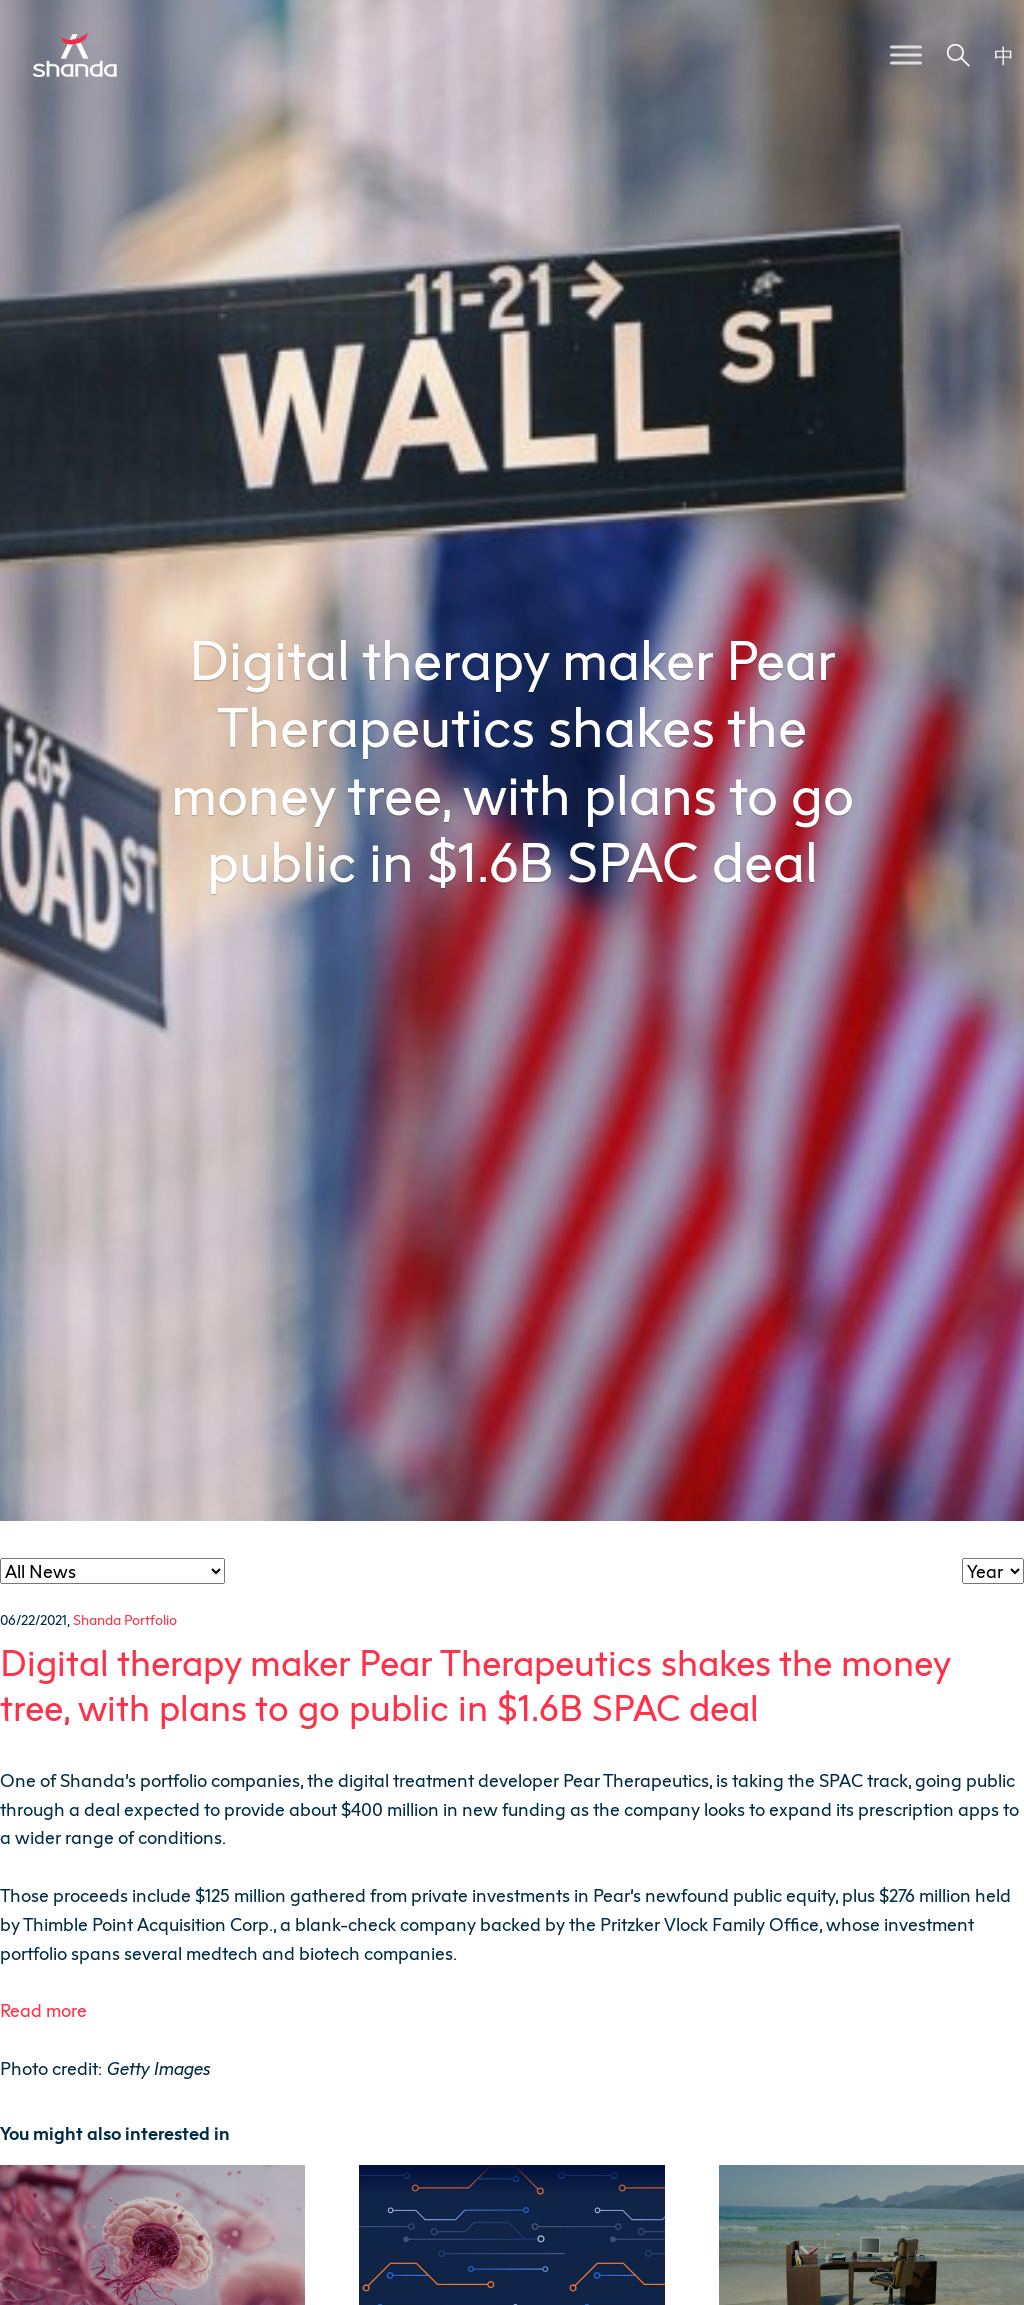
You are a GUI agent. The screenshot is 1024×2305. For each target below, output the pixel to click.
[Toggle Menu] (906, 54)
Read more (43, 2010)
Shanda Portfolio (125, 1619)
